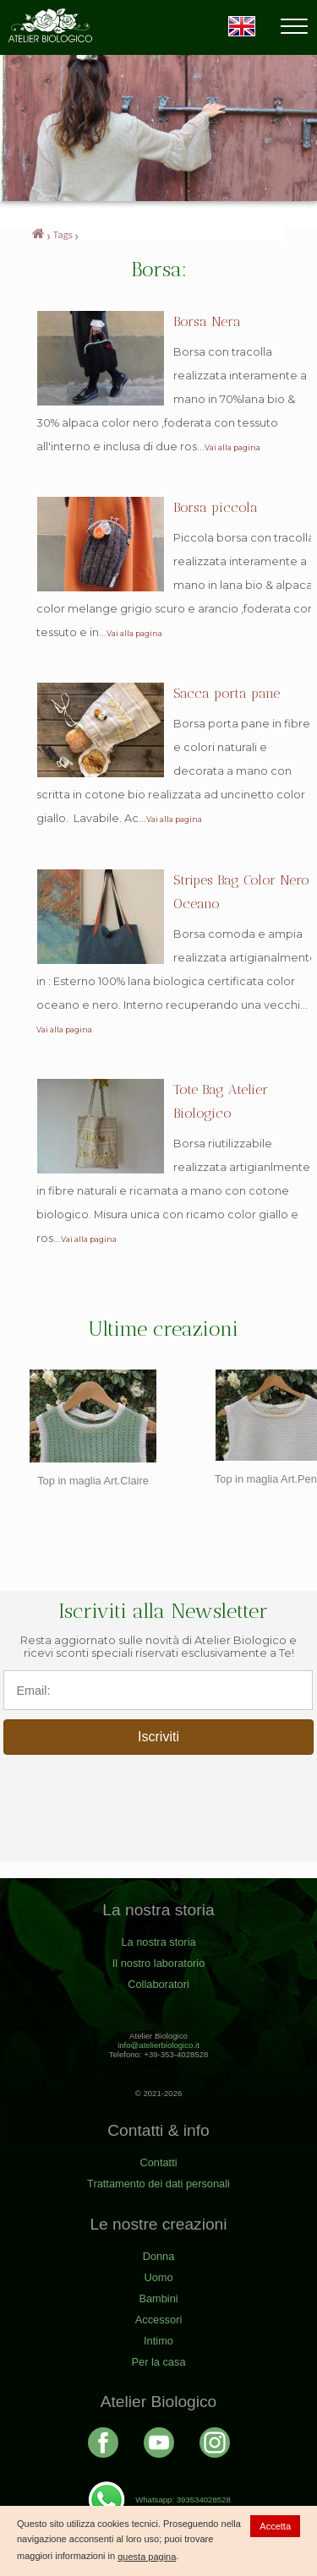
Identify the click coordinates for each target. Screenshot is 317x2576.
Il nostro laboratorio (158, 1963)
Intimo (158, 2340)
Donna (159, 2256)
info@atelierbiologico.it (158, 2045)
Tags (63, 234)
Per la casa (158, 2361)
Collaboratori (158, 1984)
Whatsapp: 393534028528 (158, 2499)
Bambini (158, 2298)
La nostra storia (158, 1942)
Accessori (158, 2319)
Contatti (158, 2162)
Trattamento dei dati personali (158, 2183)
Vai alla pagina (232, 447)
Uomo (158, 2277)
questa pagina (147, 2556)
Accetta (275, 2526)
